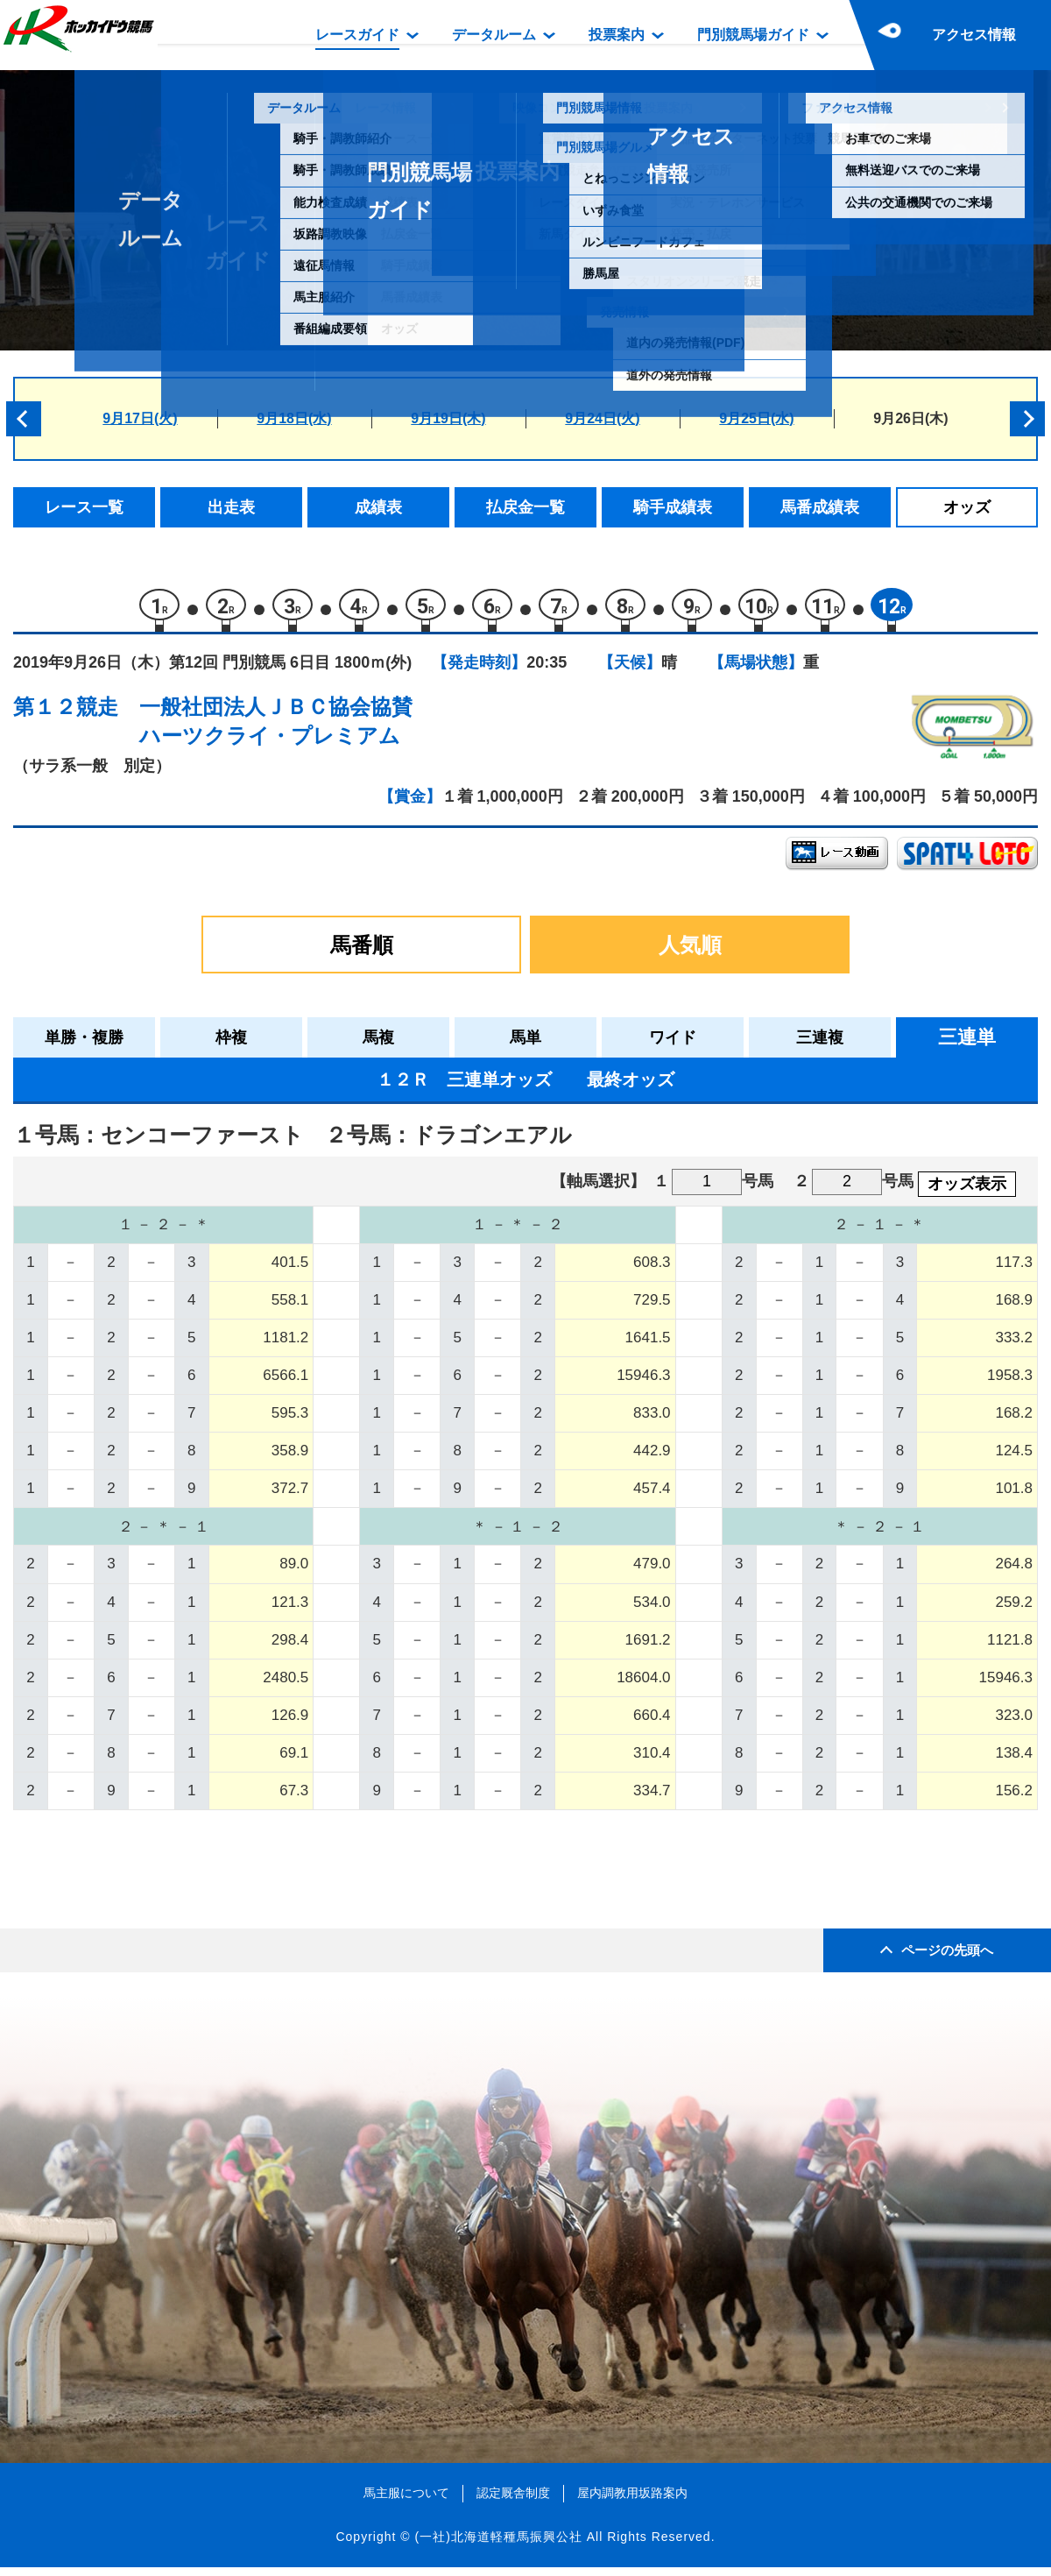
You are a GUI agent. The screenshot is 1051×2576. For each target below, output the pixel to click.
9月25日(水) (756, 418)
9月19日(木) (448, 418)
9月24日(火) (602, 418)
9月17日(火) (139, 418)
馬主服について (406, 2502)
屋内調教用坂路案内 (632, 2502)
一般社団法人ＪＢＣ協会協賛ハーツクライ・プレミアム (276, 729)
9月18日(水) (294, 418)
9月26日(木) (910, 418)
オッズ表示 (967, 1192)
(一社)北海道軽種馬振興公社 (498, 2544)
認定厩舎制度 (513, 2502)
